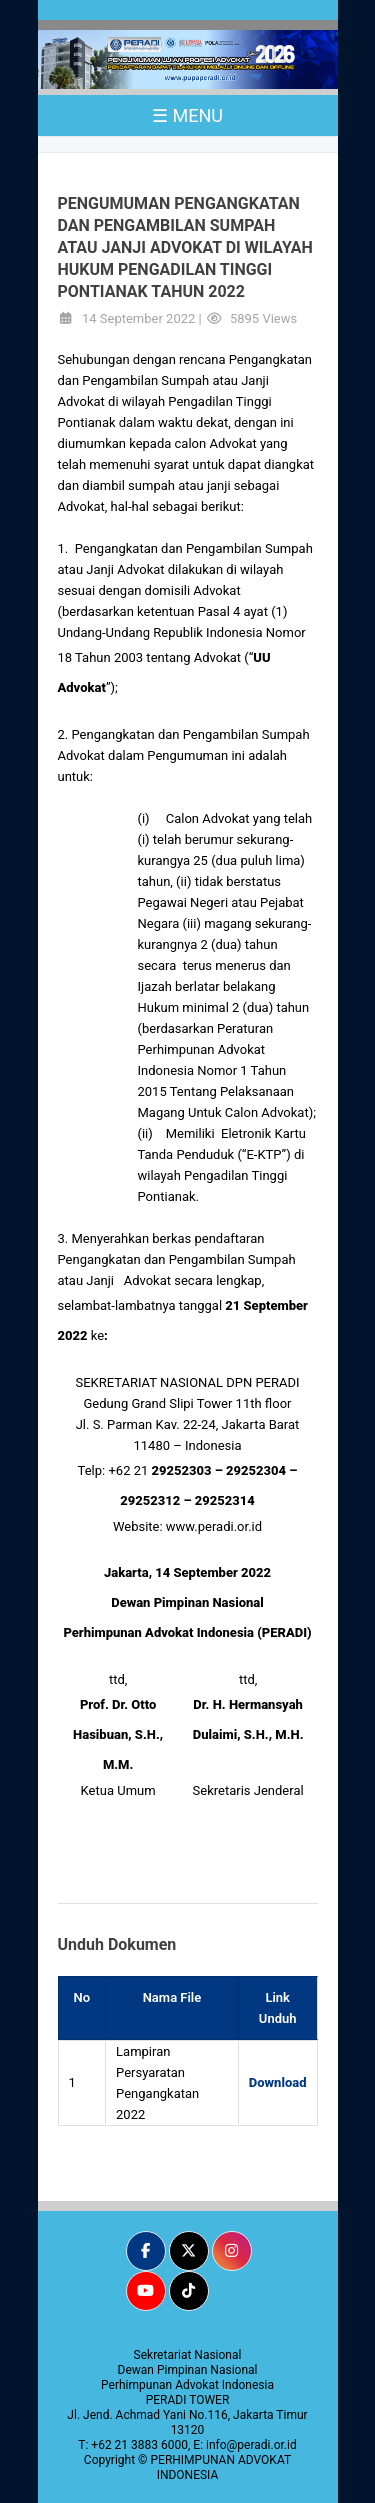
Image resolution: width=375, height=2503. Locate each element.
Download (278, 2082)
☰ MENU (187, 115)
